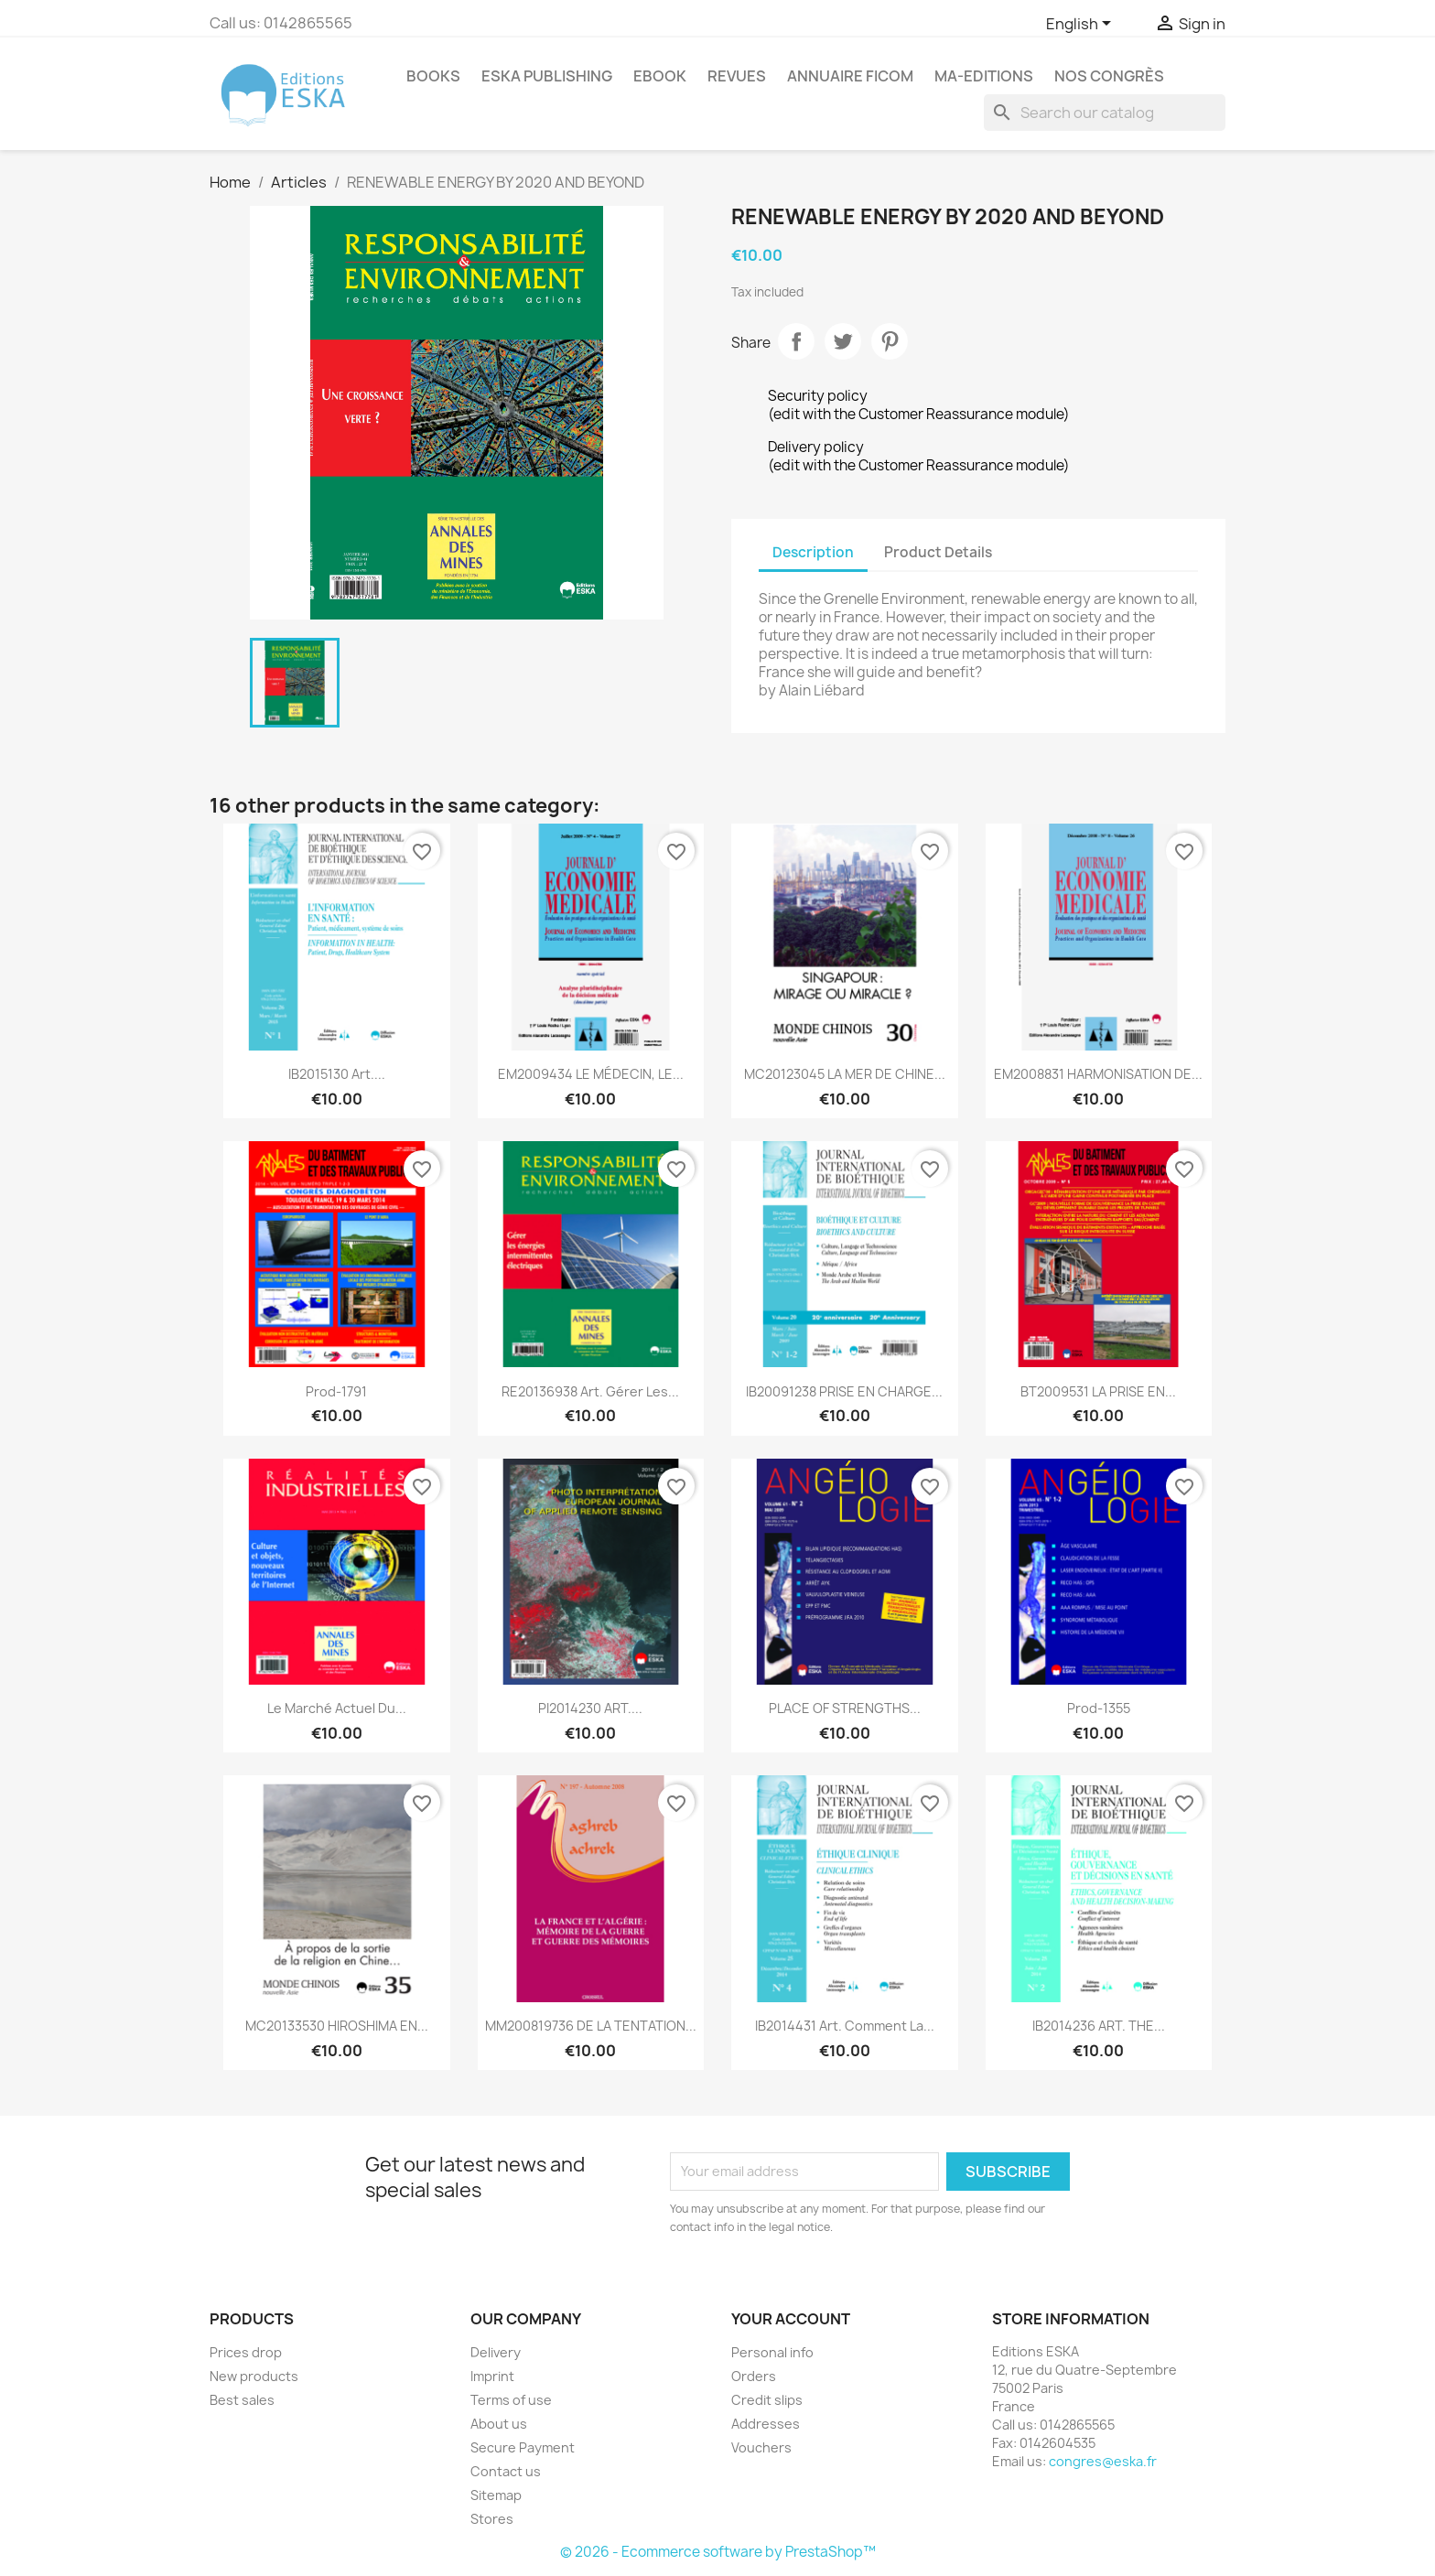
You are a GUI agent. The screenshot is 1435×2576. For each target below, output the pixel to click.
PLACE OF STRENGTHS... (845, 1708)
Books (433, 76)
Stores (491, 2518)
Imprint (492, 2376)
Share (796, 341)
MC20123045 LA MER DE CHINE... (844, 1074)
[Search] (1104, 112)
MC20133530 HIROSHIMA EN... (336, 2025)
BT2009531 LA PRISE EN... (1098, 1391)
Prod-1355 (1098, 1708)
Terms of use (511, 2400)
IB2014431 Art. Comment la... (844, 2025)
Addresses (765, 2423)
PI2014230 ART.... (590, 1708)
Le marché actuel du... (336, 1708)
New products (254, 2376)
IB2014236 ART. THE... (1098, 2025)
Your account (790, 2319)
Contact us (505, 2471)
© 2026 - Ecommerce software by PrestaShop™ (718, 2551)
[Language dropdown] (1081, 25)
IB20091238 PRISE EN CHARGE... (844, 1391)
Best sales (242, 2400)
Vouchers (761, 2447)
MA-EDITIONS (983, 76)
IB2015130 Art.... (336, 1074)
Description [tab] (813, 552)
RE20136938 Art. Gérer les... (590, 1391)
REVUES (736, 76)
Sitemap (496, 2495)
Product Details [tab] (938, 552)
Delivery (495, 2352)
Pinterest (889, 341)
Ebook (659, 76)
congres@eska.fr (1103, 2461)
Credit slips (767, 2400)
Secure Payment (522, 2447)
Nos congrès (1109, 76)
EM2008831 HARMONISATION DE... (1098, 1074)
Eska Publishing (546, 76)
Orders (753, 2376)
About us (498, 2423)
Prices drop (246, 2352)
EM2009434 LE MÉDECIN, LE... (591, 1074)
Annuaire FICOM (850, 76)
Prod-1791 (336, 1391)
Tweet (843, 341)
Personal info (772, 2352)
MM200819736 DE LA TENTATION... (590, 2025)
